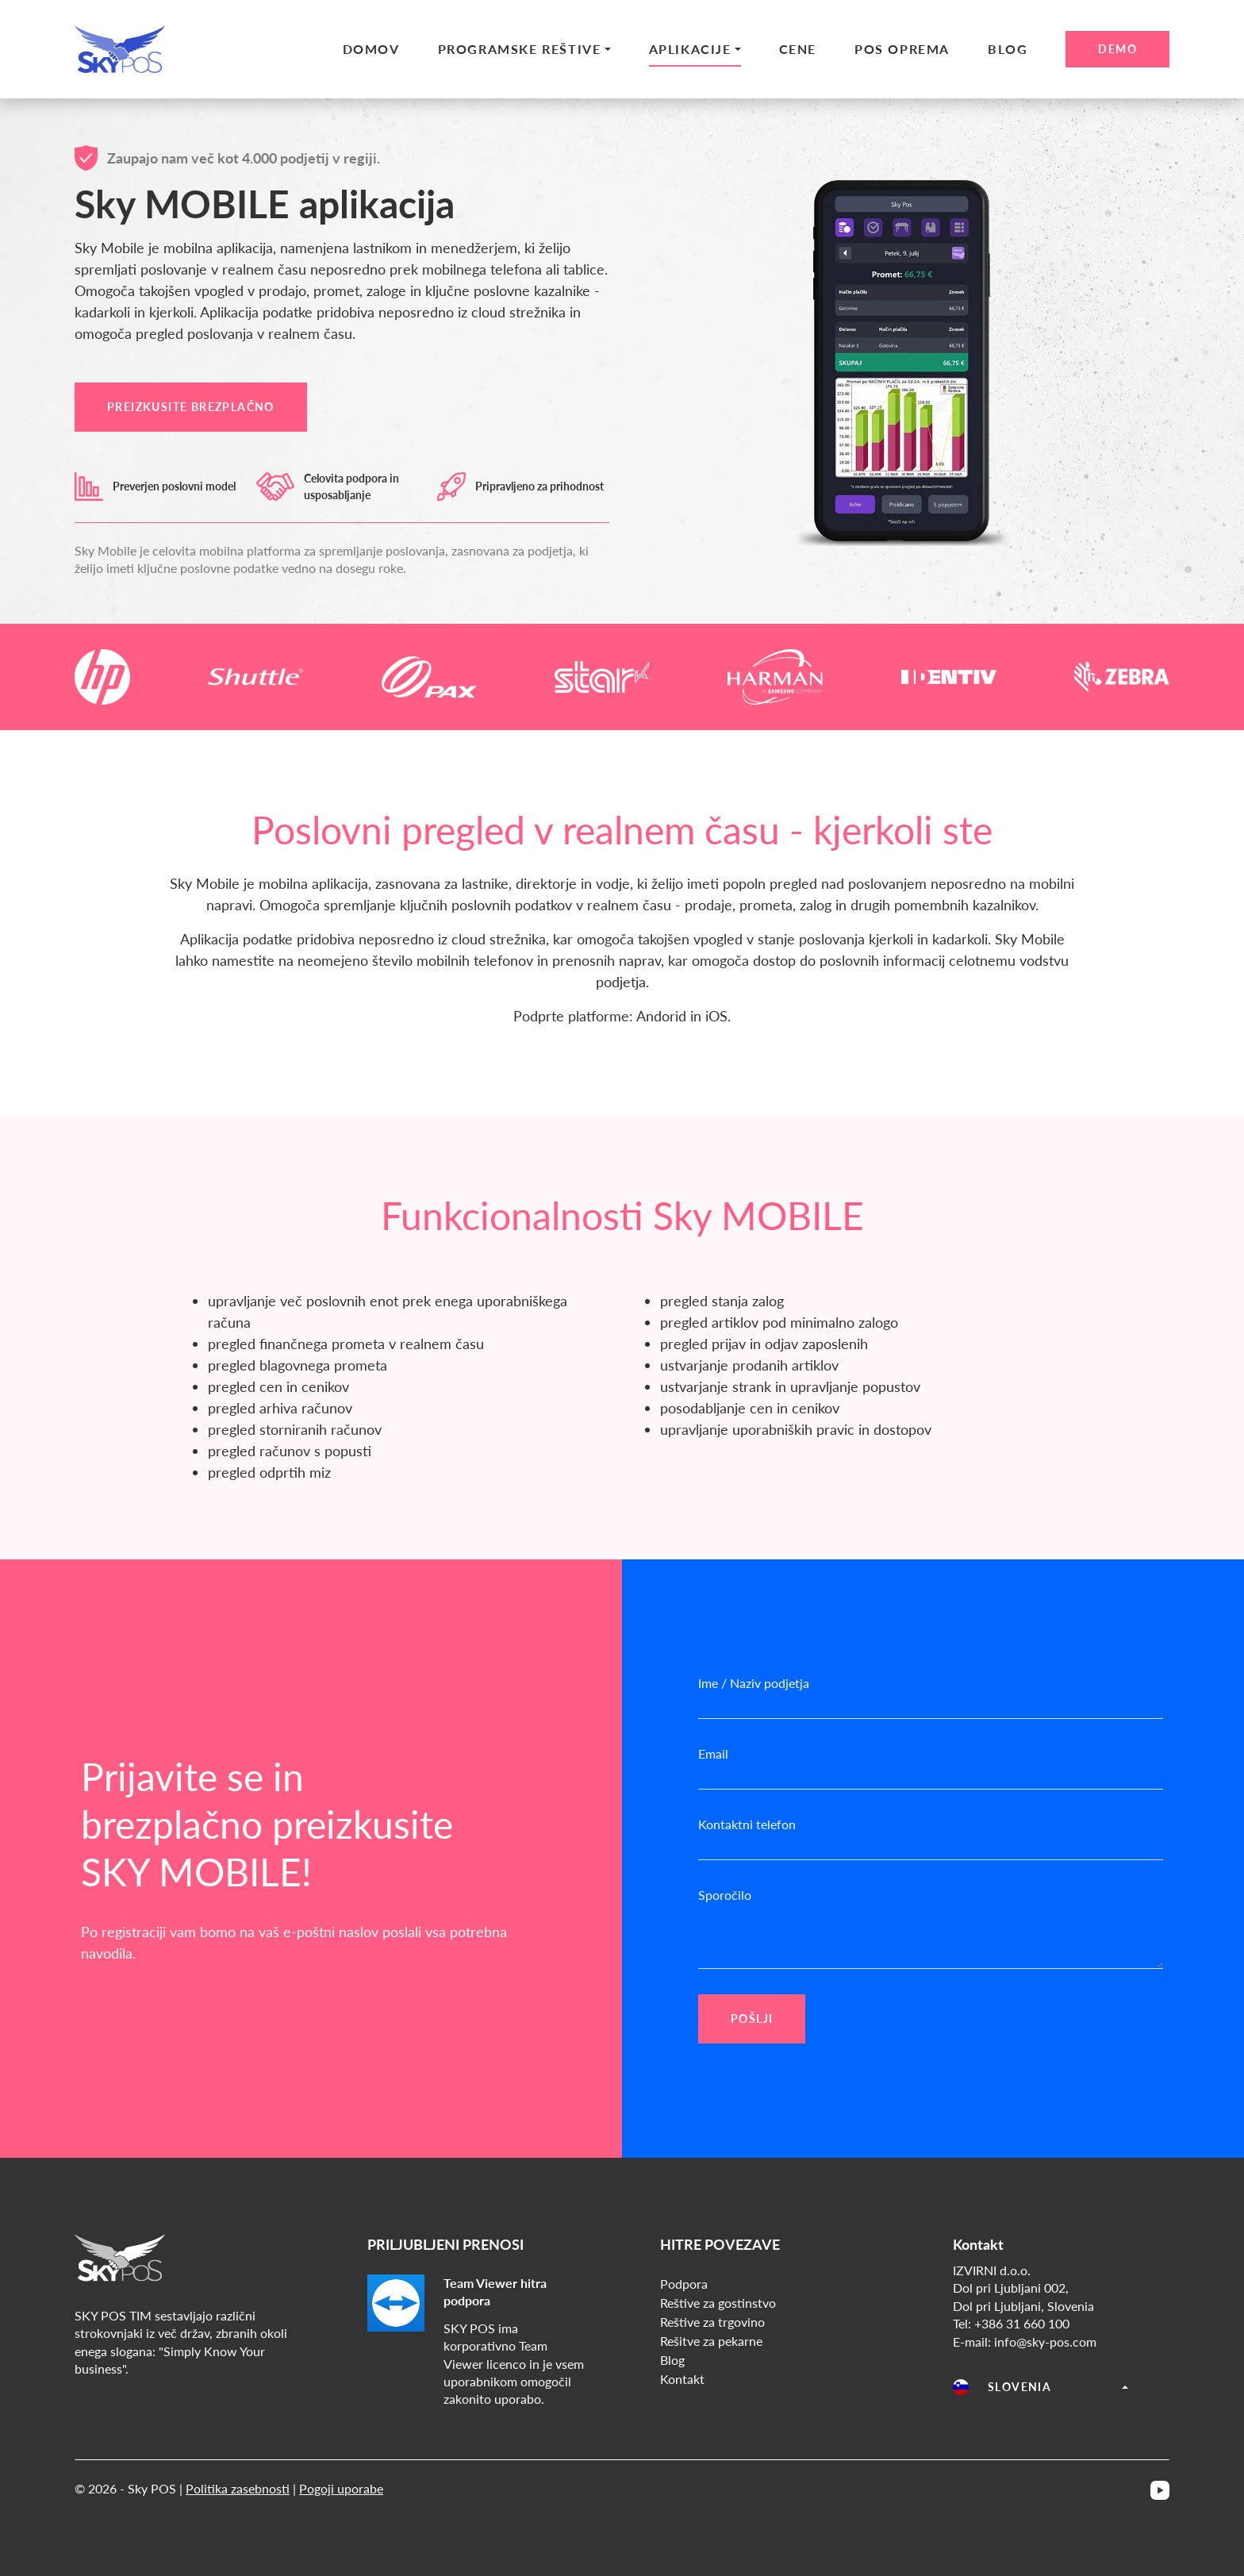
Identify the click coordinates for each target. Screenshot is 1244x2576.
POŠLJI (752, 2018)
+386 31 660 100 (1021, 2323)
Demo (1117, 49)
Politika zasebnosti (238, 2488)
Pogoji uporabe (341, 2488)
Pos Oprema (902, 48)
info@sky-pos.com (1045, 2341)
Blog (1007, 48)
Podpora (684, 2283)
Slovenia (1002, 2387)
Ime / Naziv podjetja (753, 1682)
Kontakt (682, 2378)
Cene (797, 48)
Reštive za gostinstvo (718, 2302)
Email (713, 1753)
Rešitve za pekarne (711, 2340)
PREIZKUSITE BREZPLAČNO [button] (191, 406)
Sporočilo (724, 1894)
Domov (371, 48)
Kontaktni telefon (747, 1824)
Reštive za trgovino (712, 2321)
